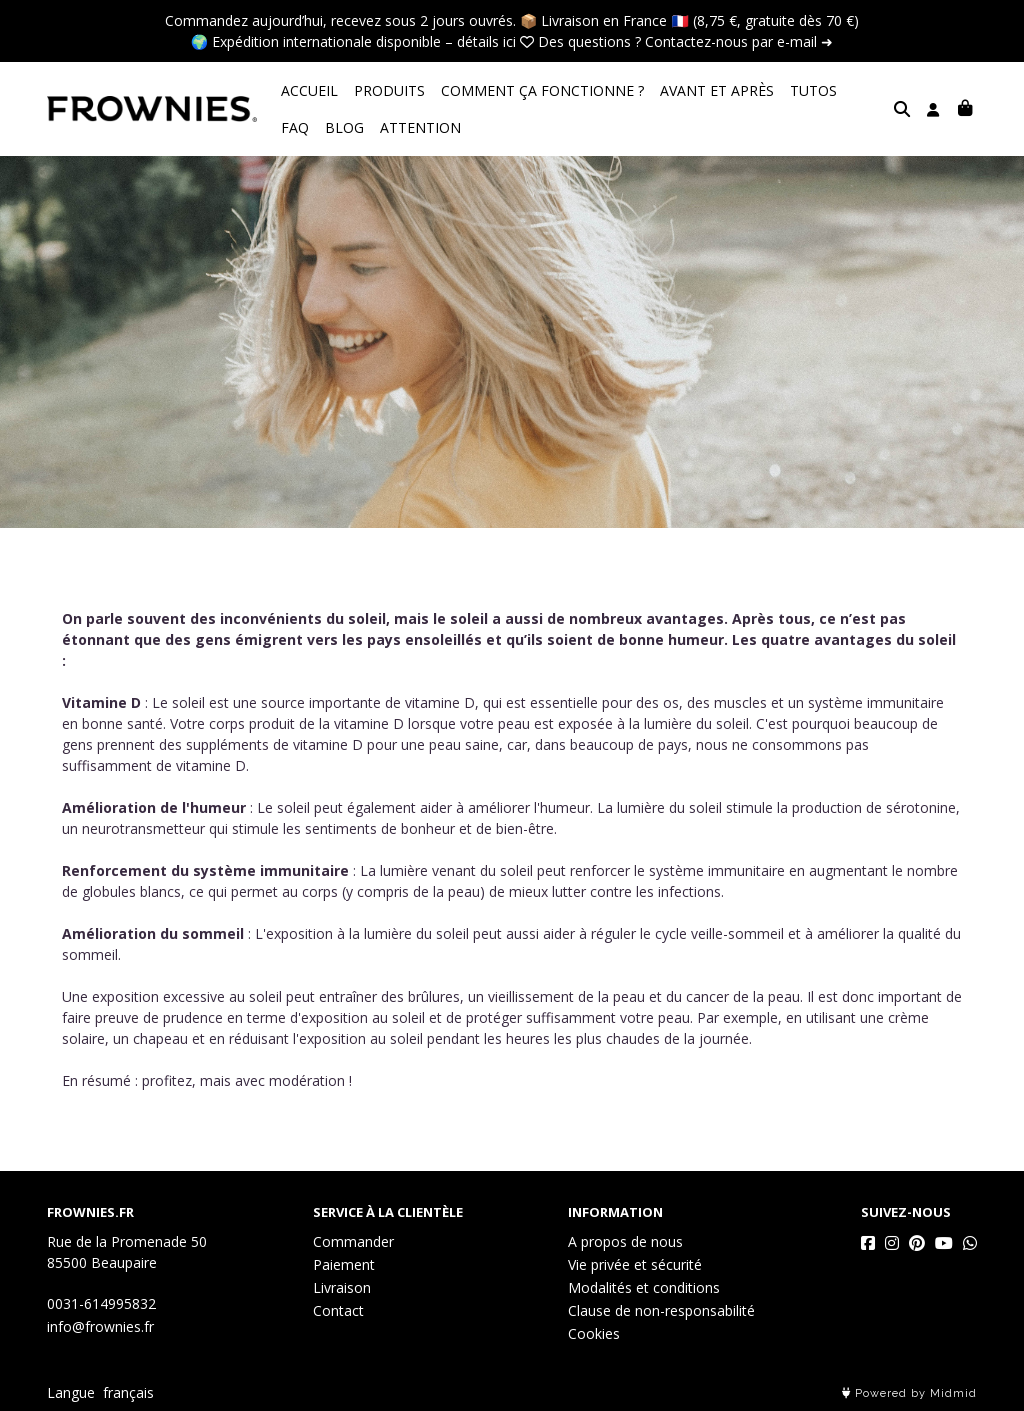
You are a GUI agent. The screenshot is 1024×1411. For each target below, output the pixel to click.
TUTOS (813, 90)
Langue (71, 1392)
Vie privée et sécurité (635, 1264)
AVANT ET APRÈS (717, 90)
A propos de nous (625, 1241)
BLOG (300, 127)
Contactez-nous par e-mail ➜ (739, 41)
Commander (353, 1241)
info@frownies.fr (100, 1326)
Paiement (344, 1264)
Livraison (342, 1287)
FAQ (867, 90)
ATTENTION (376, 127)
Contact (338, 1310)
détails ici (486, 41)
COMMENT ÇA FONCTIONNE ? (542, 90)
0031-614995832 (101, 1303)
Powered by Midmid (909, 1393)
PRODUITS (389, 90)
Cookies (594, 1333)
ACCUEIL (309, 90)
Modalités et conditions (644, 1287)
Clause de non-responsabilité (661, 1310)
